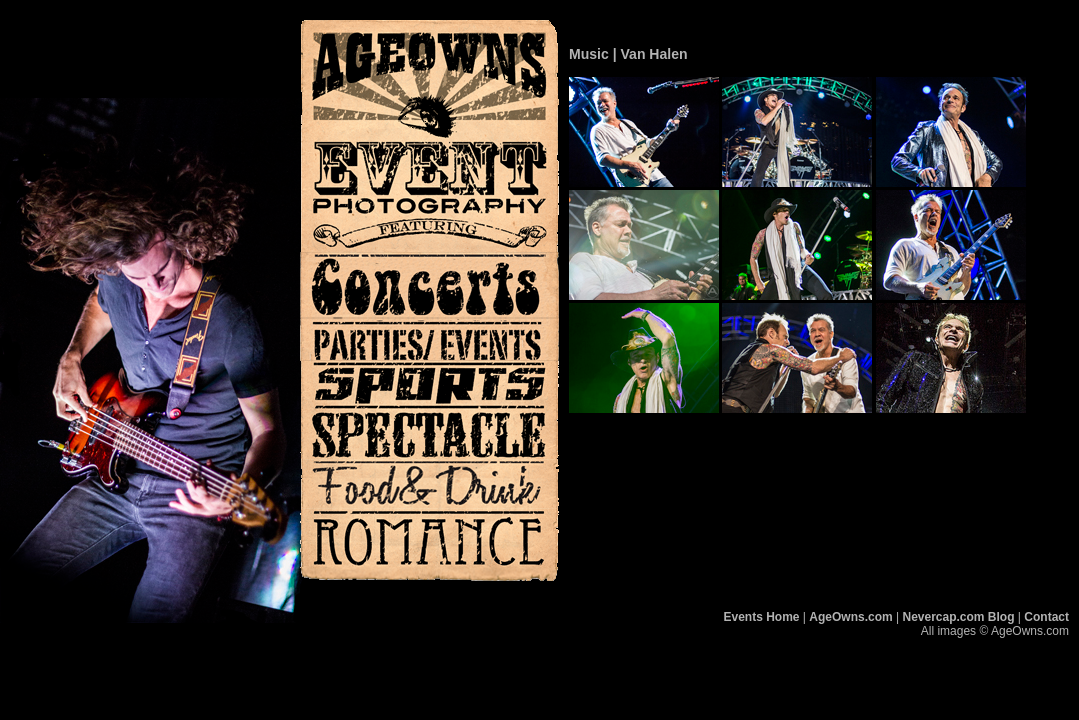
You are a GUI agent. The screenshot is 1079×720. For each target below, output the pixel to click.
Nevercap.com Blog (958, 617)
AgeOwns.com (850, 617)
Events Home (762, 617)
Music (589, 54)
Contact (1046, 617)
